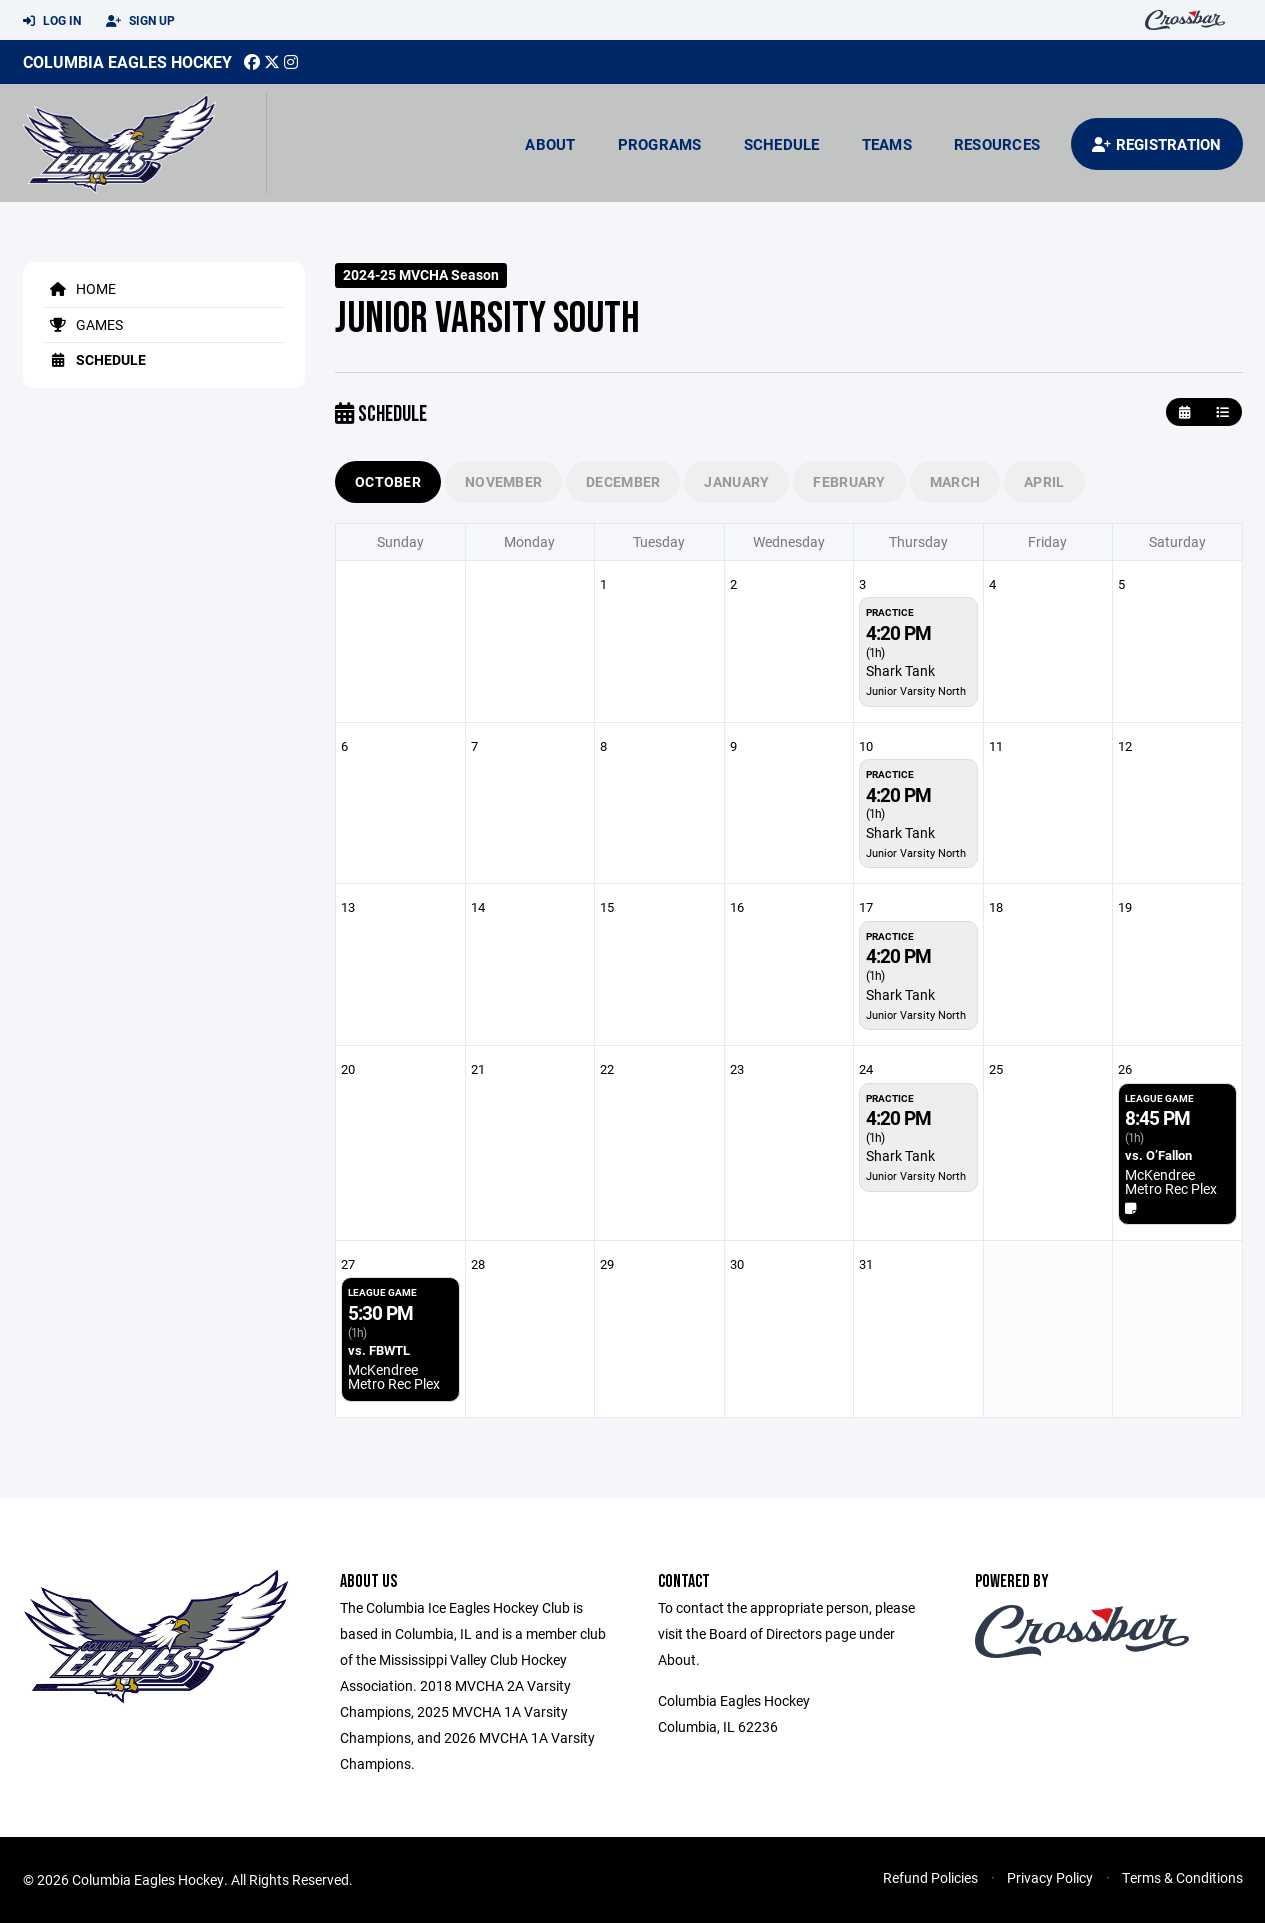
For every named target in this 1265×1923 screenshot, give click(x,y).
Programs (660, 144)
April (1044, 481)
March (955, 481)
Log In (52, 21)
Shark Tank (900, 670)
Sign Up (140, 21)
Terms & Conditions (1182, 1877)
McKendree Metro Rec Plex (1171, 1181)
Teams (887, 144)
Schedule (782, 144)
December (623, 481)
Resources (997, 144)
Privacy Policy (1050, 1877)
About (550, 144)
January (736, 481)
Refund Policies (930, 1877)
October (388, 481)
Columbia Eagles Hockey (127, 61)
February (849, 481)
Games (83, 324)
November (503, 481)
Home (79, 288)
